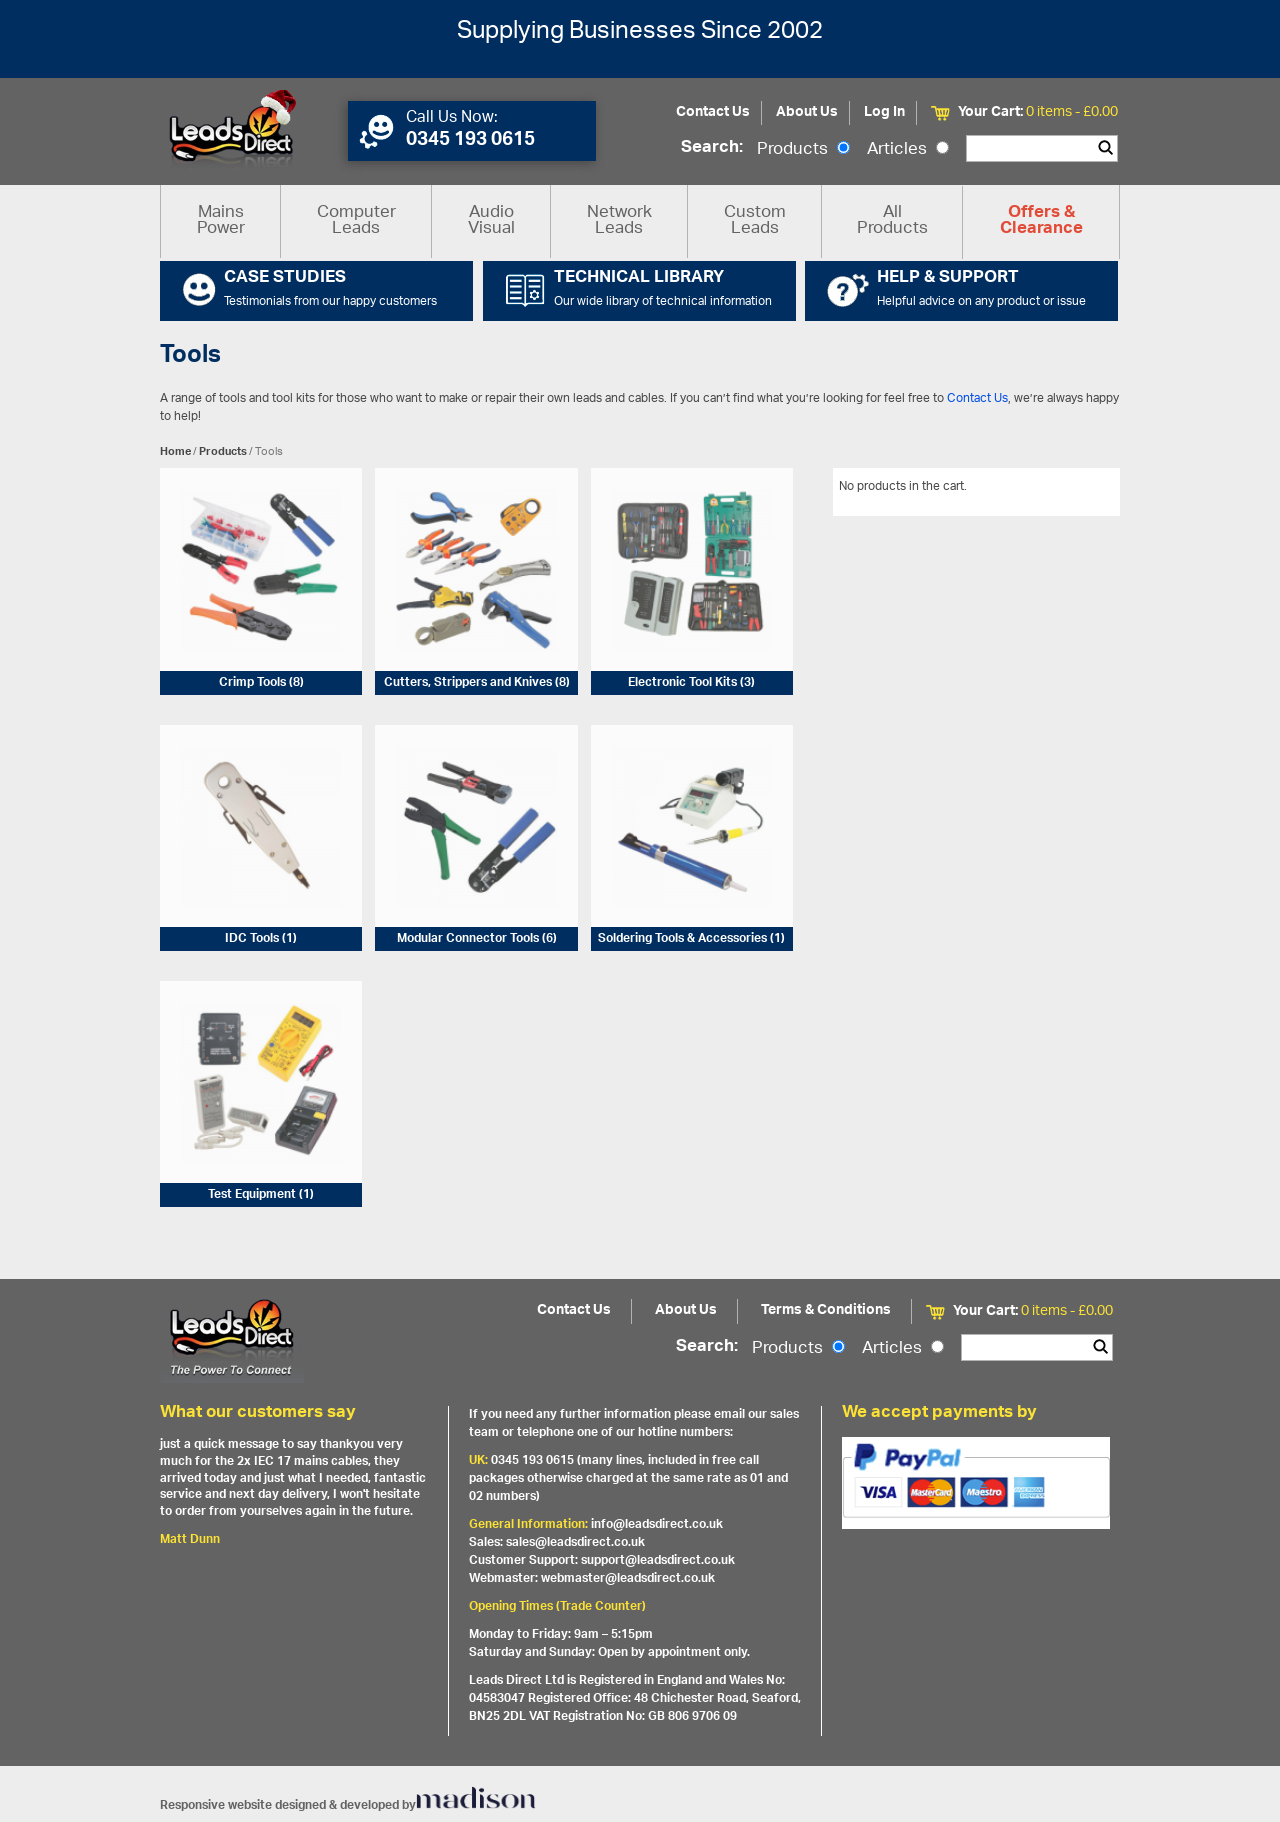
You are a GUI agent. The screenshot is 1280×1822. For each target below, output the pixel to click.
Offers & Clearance (1041, 222)
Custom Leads (755, 221)
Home (175, 451)
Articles (908, 150)
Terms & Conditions (826, 1310)
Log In (884, 112)
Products (803, 150)
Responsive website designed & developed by (348, 1805)
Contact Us (713, 112)
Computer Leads (356, 221)
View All (1083, 490)
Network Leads (619, 221)
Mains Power (221, 221)
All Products (892, 221)
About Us (807, 112)
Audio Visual (491, 221)
